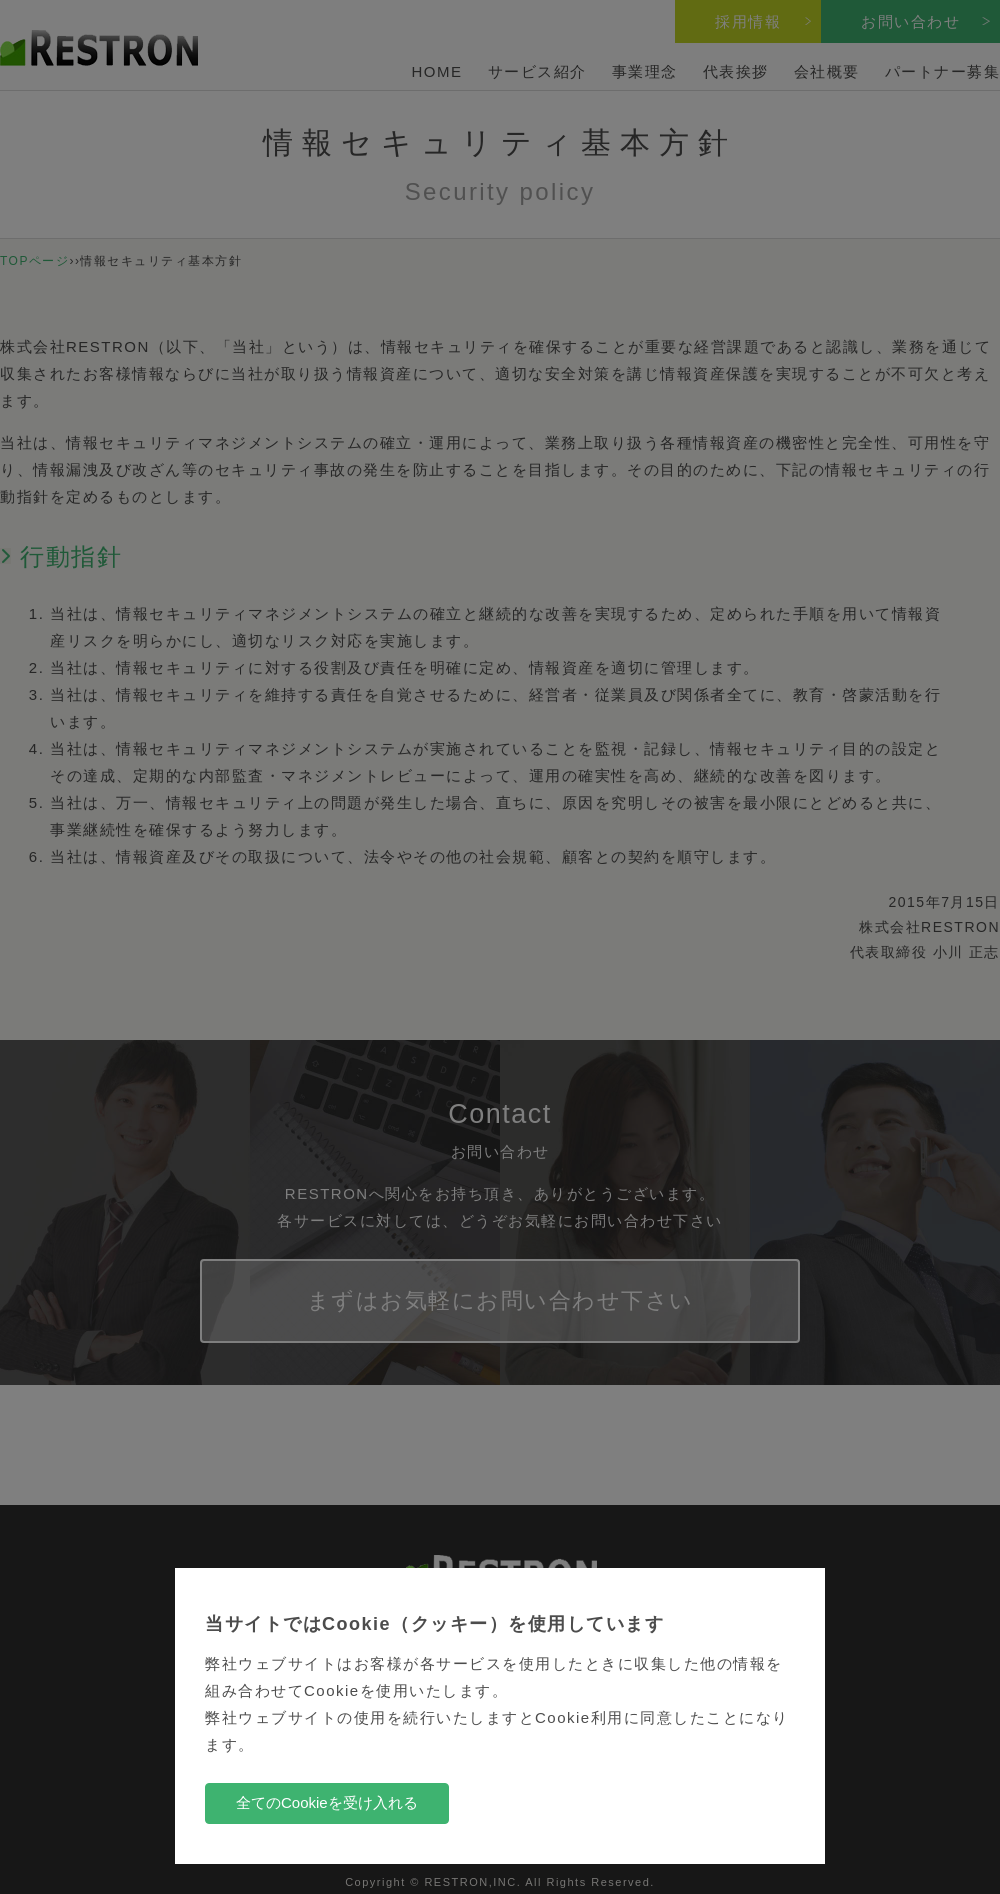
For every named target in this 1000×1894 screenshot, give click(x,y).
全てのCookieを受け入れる (327, 1802)
